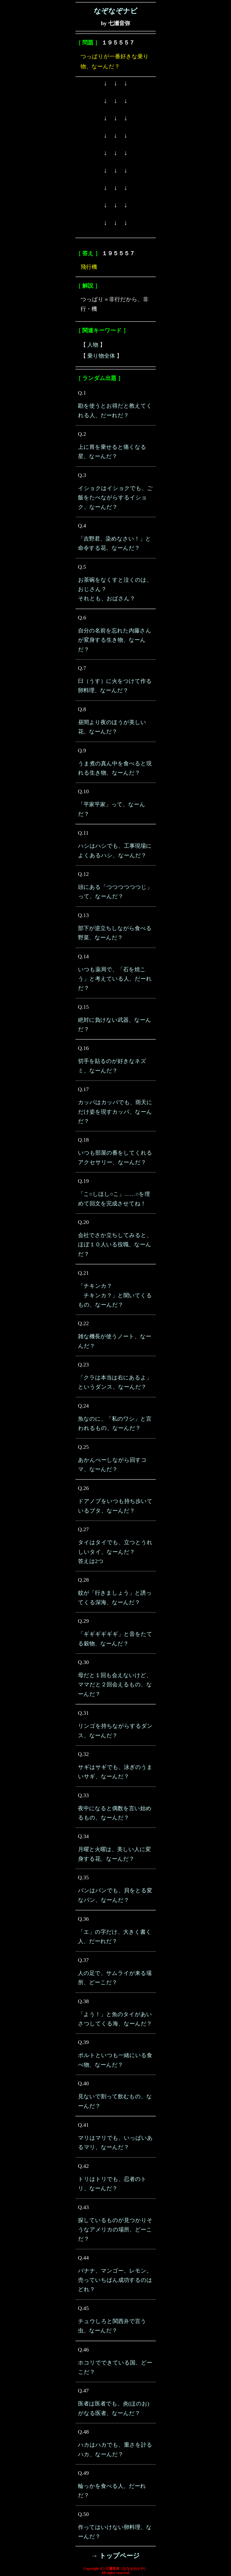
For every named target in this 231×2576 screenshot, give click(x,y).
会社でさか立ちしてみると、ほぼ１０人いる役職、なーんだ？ (115, 1244)
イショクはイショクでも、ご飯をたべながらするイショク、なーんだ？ (115, 497)
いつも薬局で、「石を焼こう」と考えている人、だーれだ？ (115, 978)
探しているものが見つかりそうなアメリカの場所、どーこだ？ (115, 2229)
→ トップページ (115, 2555)
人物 (92, 345)
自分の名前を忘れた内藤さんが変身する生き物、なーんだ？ (114, 640)
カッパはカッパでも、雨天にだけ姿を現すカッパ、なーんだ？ (115, 1111)
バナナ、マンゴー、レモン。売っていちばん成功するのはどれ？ (115, 2280)
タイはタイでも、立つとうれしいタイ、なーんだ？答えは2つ (115, 1551)
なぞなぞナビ (115, 11)
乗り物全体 (101, 356)
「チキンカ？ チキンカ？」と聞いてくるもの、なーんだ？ (115, 1295)
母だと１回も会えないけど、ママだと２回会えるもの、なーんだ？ (115, 1684)
